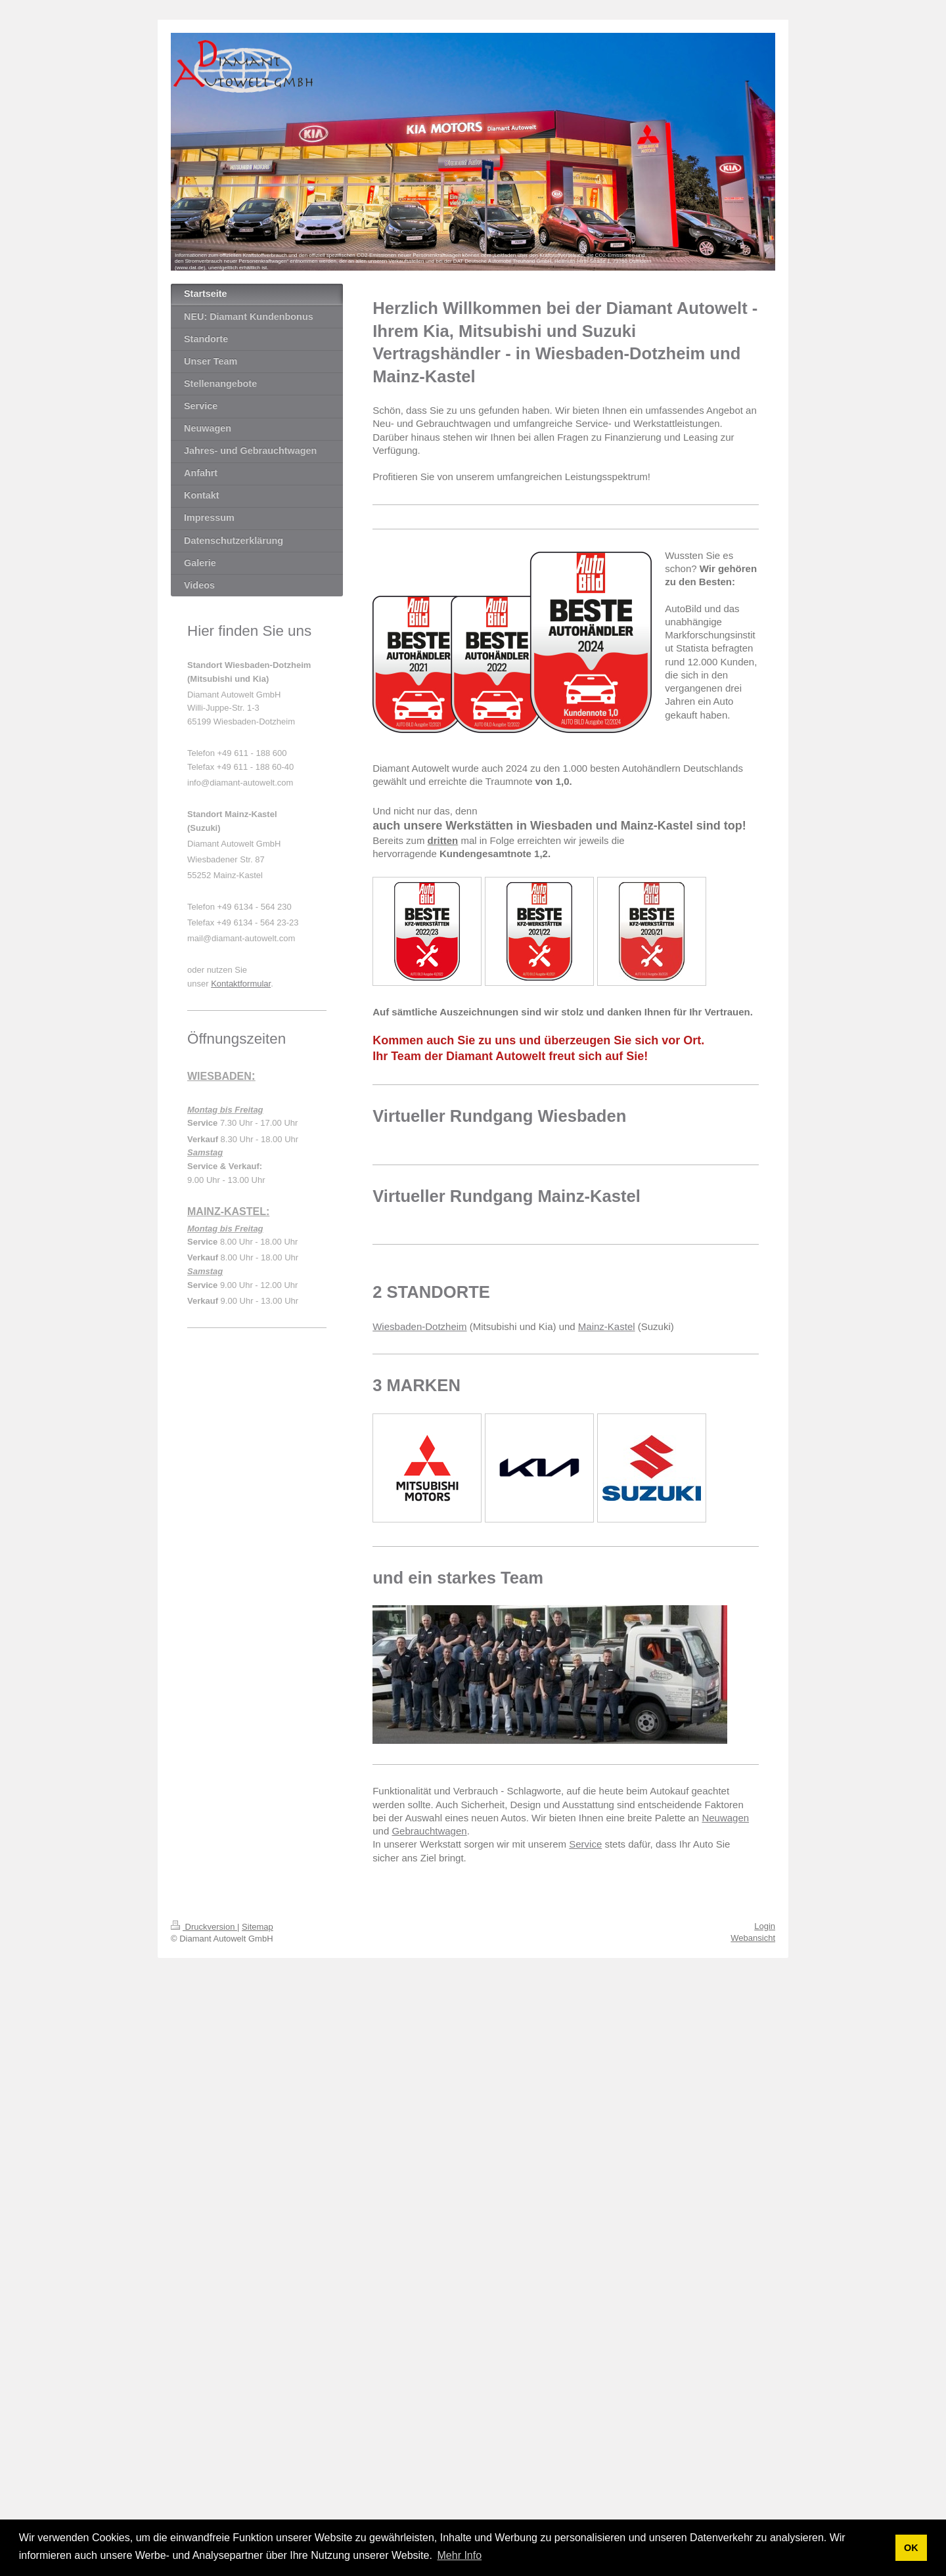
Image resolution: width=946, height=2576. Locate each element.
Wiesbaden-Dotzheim (419, 1326)
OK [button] (911, 2548)
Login (764, 1926)
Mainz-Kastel (606, 1326)
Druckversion (204, 1927)
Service (585, 1844)
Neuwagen (725, 1817)
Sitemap (257, 1927)
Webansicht (753, 1938)
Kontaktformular (241, 983)
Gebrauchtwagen (429, 1830)
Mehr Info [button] (460, 2555)
